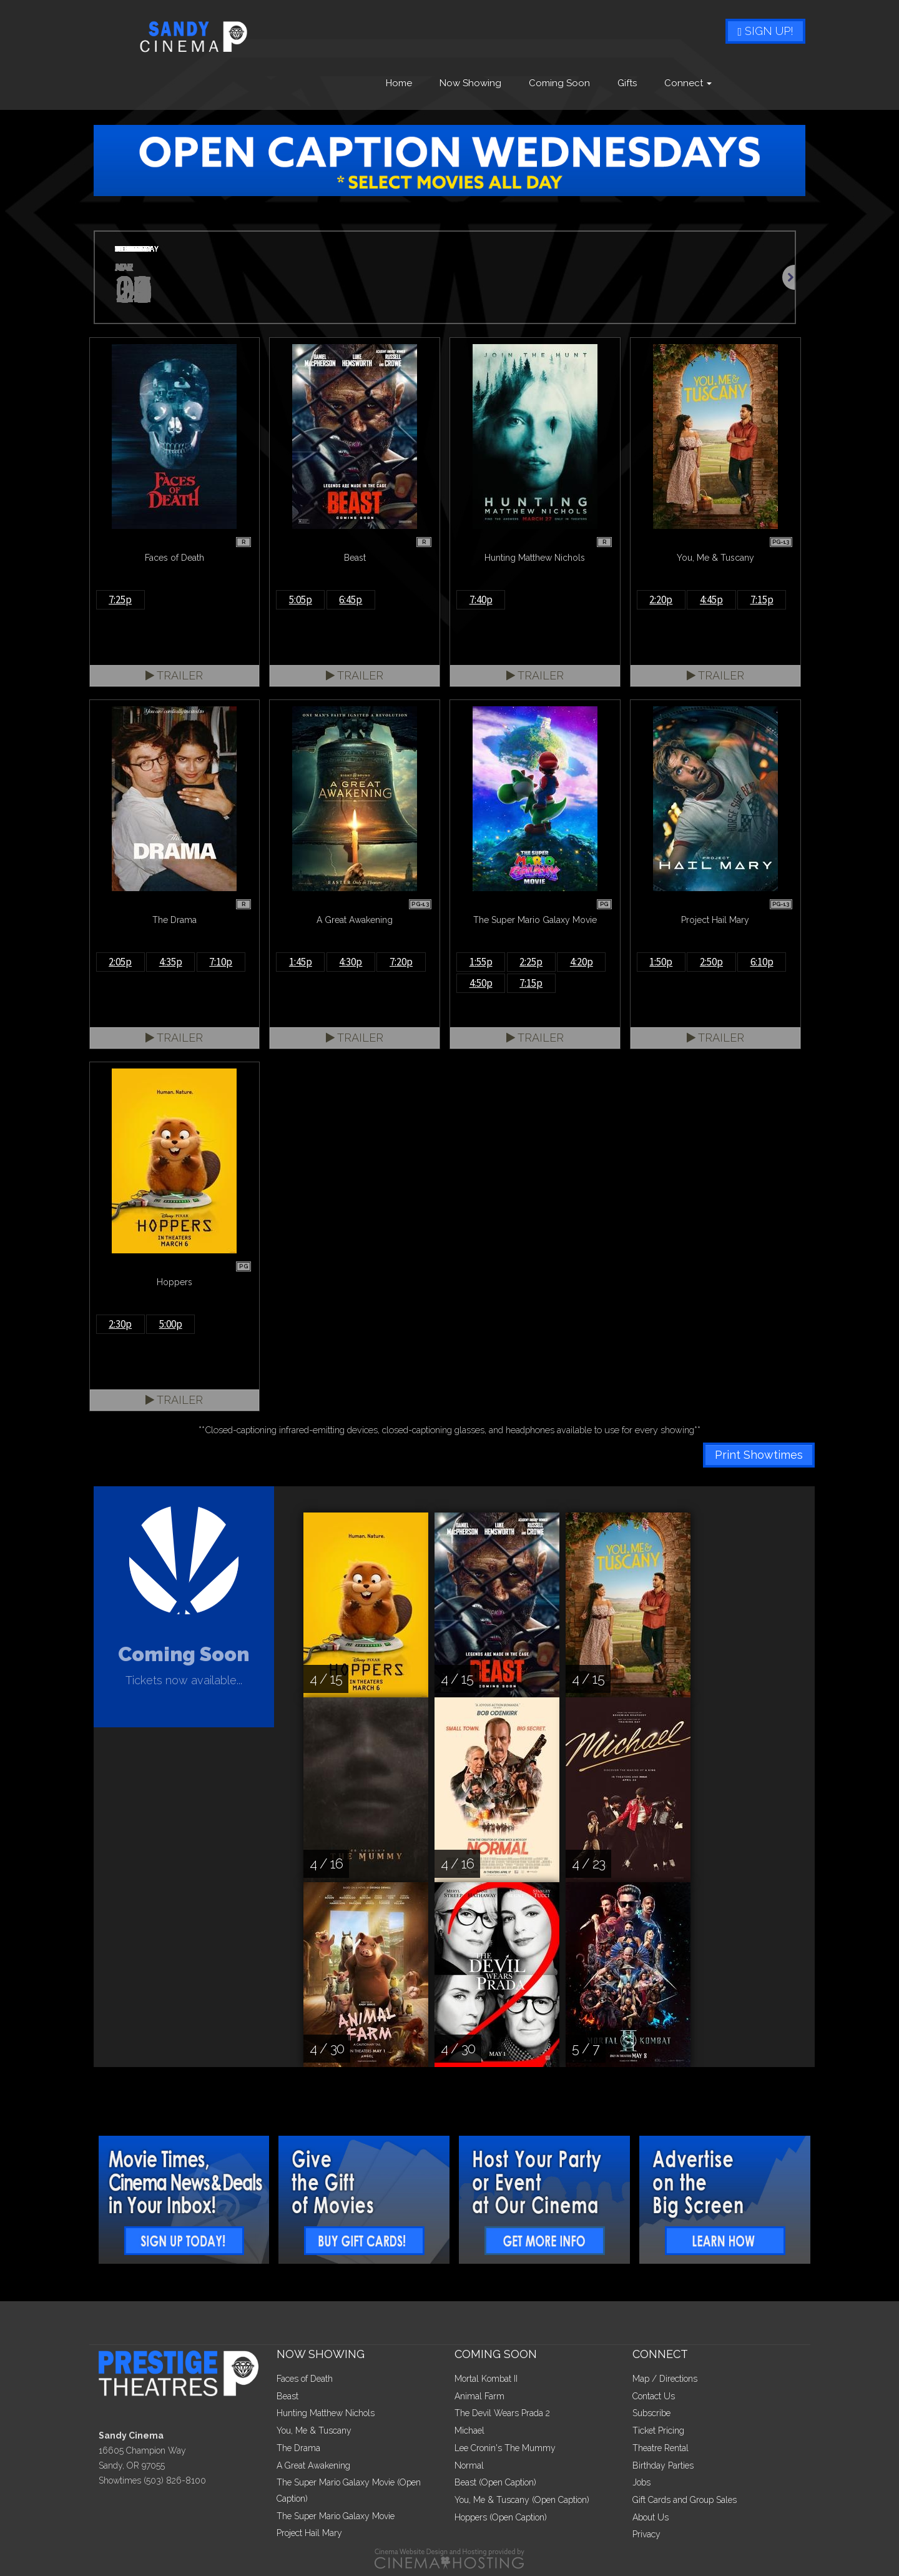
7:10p (220, 962)
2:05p (120, 962)
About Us (650, 2517)
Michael (469, 2430)
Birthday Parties (663, 2465)
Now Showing (470, 83)
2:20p (660, 599)
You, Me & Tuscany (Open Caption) (521, 2500)
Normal (469, 2465)
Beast (287, 2396)
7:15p (762, 599)
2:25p (531, 962)
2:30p (120, 1324)
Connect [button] (688, 83)
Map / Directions (664, 2379)
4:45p (711, 599)
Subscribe (651, 2413)
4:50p (481, 983)
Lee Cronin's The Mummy (505, 2448)
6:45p (350, 599)
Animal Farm (479, 2396)
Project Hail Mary (309, 2533)
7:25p (120, 599)
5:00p (170, 1324)
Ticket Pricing (658, 2430)
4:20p (581, 962)
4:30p (350, 962)
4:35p (170, 962)
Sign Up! (765, 30)
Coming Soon (559, 83)
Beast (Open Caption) (495, 2482)
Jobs (641, 2482)
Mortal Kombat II (486, 2379)
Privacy (646, 2534)
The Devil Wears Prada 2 (502, 2413)
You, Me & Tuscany (314, 2430)
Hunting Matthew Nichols (326, 2413)
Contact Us (653, 2396)
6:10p (762, 962)
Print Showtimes (759, 1454)
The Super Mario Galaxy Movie (336, 2516)
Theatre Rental (660, 2448)
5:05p (300, 599)
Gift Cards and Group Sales (684, 2500)
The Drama (298, 2448)
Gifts (627, 83)
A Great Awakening (313, 2465)
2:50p (711, 962)
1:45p (300, 962)
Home (399, 83)
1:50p (660, 962)
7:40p (481, 599)
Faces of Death (305, 2379)
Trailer (174, 675)
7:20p (401, 962)
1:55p (481, 962)
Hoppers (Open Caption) (500, 2517)
